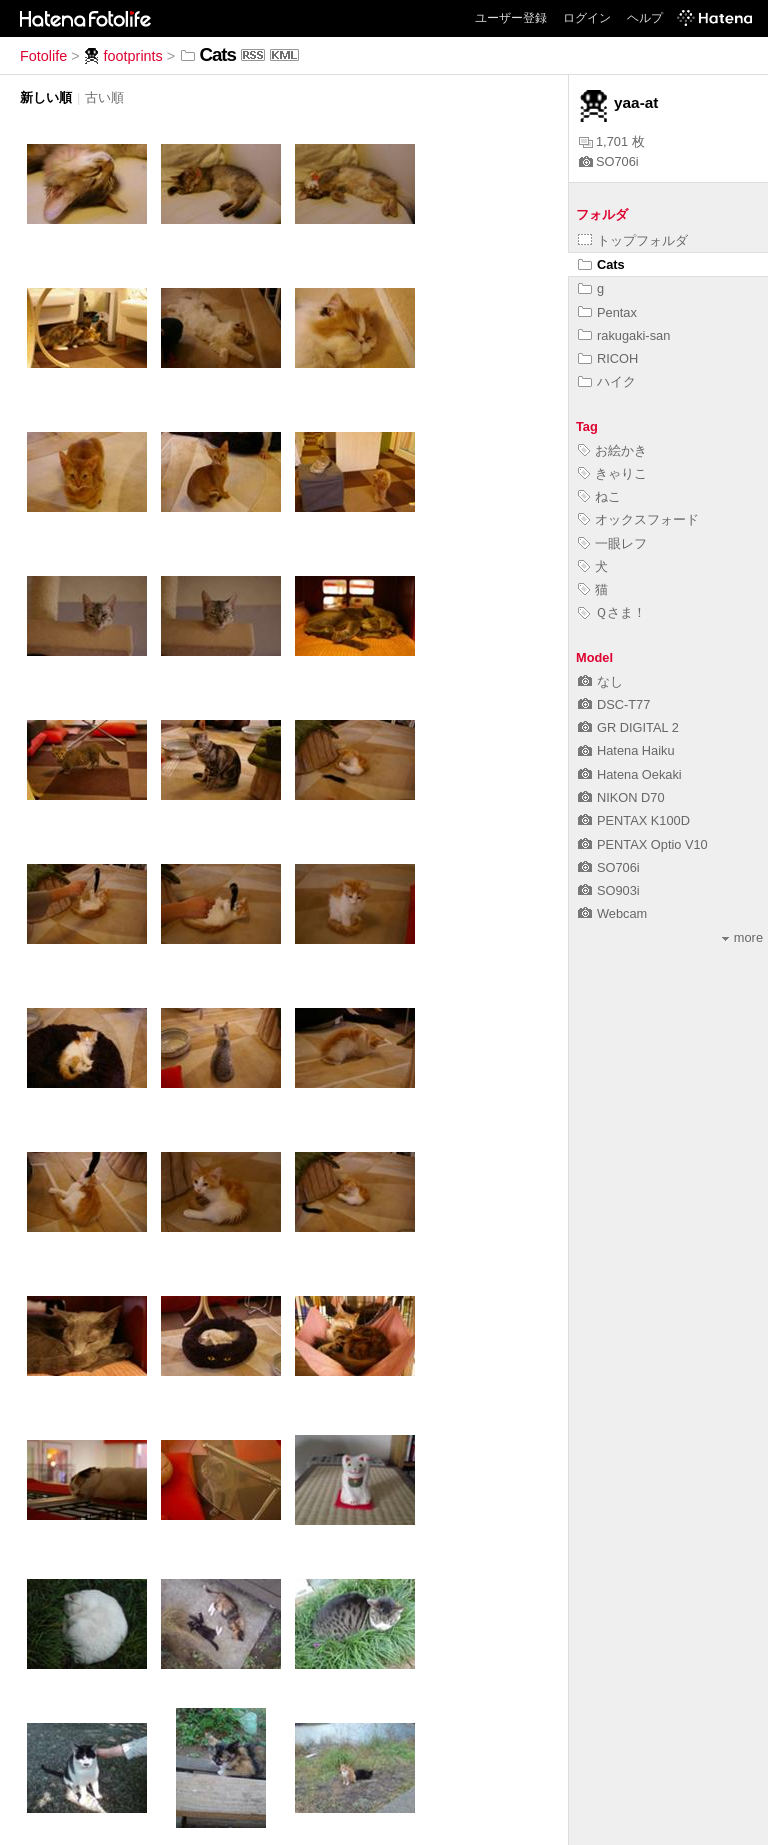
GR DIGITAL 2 (628, 727)
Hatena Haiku (626, 750)
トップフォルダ (633, 240)
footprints (123, 56)
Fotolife (43, 56)
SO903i (609, 890)
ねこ (599, 496)
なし (600, 681)
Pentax (607, 312)
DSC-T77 (614, 704)
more (742, 937)
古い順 (104, 97)
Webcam (612, 913)
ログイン (587, 18)
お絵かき (612, 450)
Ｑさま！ (612, 612)
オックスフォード (638, 519)
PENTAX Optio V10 (643, 844)
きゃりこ (612, 473)
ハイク (607, 381)
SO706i (609, 161)
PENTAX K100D (634, 820)
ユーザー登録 (511, 18)
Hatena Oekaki (630, 774)
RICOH (608, 358)
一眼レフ (612, 543)
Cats (601, 264)
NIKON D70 (621, 797)
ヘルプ (645, 18)
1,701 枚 (612, 141)
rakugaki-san (624, 335)
